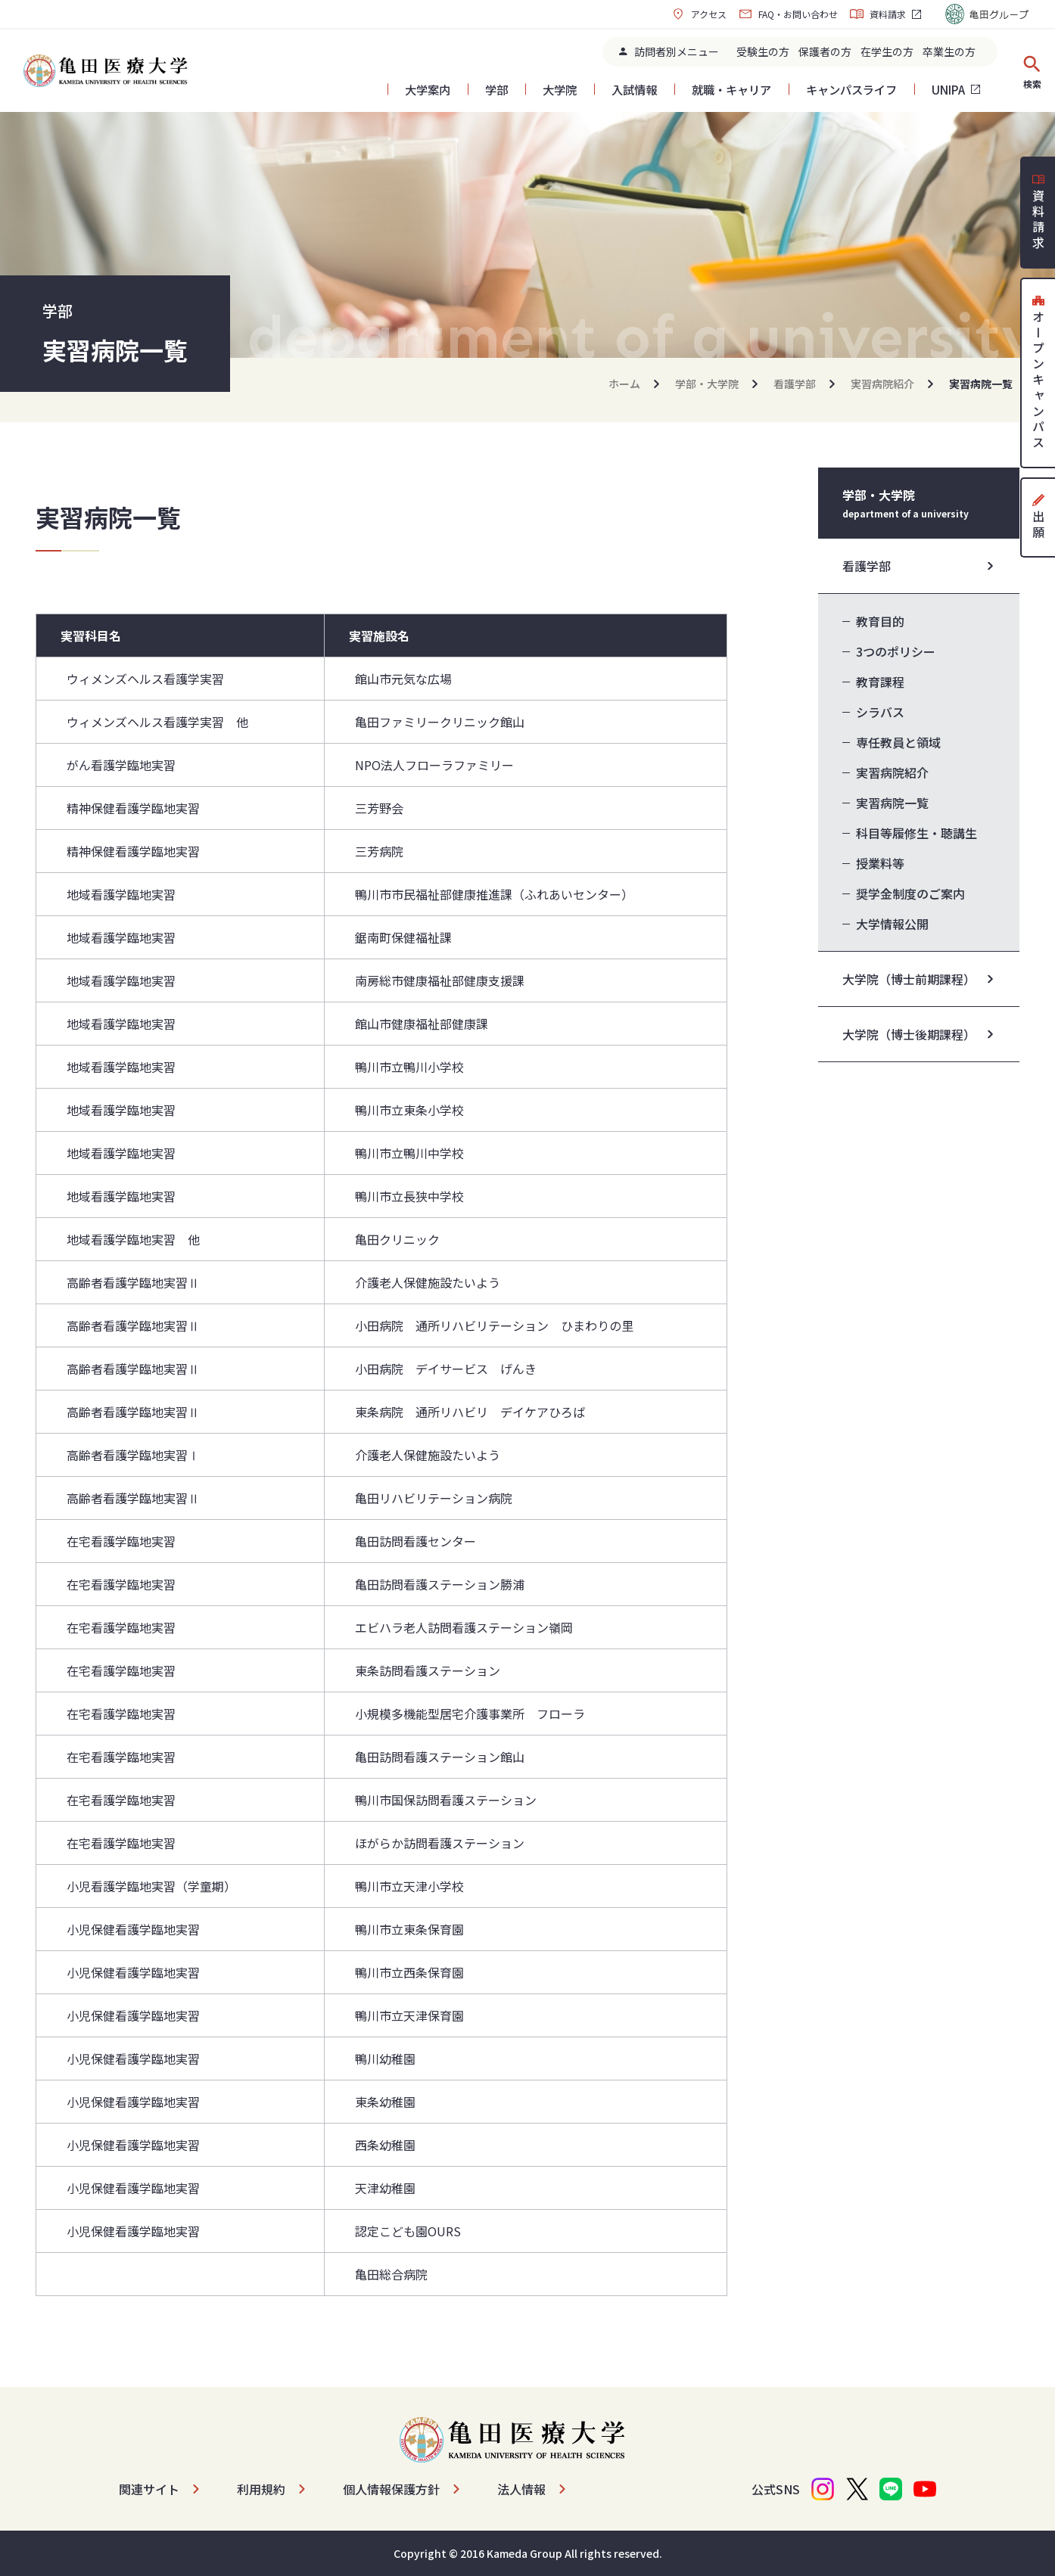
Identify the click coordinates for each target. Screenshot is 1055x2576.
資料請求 (878, 14)
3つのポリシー (895, 651)
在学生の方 (886, 51)
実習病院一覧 (892, 803)
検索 (1032, 71)
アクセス (699, 14)
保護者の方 (824, 51)
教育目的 (880, 621)
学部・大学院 (707, 383)
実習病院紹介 (882, 383)
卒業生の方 (949, 51)
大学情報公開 (892, 924)
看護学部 (794, 383)
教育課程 (880, 682)
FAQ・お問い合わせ (788, 14)
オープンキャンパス (1038, 373)
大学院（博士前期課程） (909, 979)
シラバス (880, 712)
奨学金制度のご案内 (910, 893)
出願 (1038, 517)
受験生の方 (762, 51)
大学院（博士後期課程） (909, 1034)
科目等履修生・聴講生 (916, 833)
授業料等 (880, 863)
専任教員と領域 (898, 742)
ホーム (624, 383)
